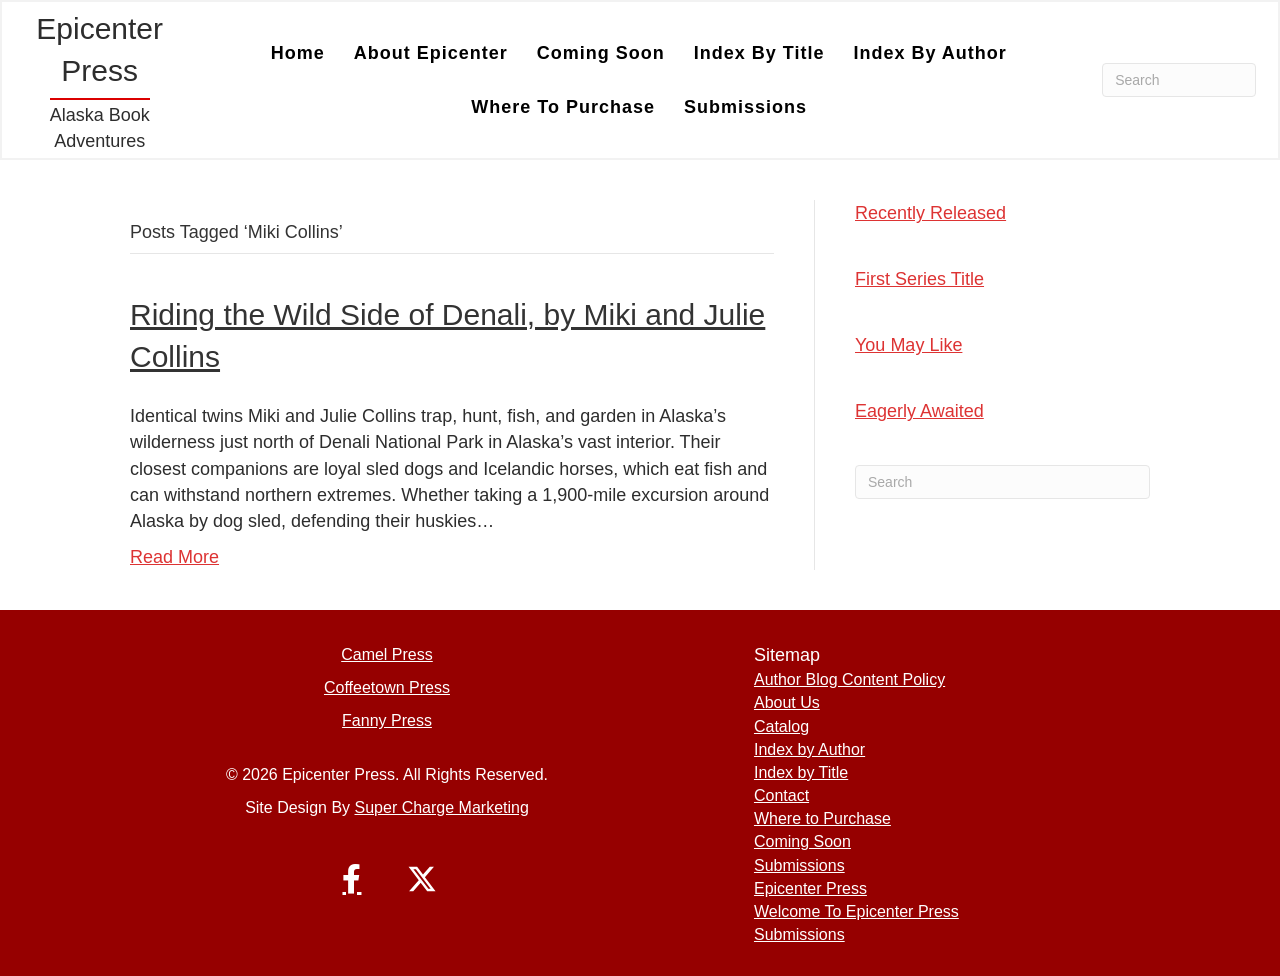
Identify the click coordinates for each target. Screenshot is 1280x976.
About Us (787, 702)
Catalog (781, 726)
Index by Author (929, 53)
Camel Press (387, 654)
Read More (174, 557)
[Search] (1179, 80)
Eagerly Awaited (919, 411)
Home (298, 53)
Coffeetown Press (387, 687)
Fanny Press (387, 720)
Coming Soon (601, 53)
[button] (352, 879)
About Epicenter (431, 53)
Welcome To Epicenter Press (856, 911)
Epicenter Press (810, 888)
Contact (781, 795)
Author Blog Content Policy (849, 679)
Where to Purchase (563, 107)
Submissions (745, 107)
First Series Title (919, 279)
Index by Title (759, 53)
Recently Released (930, 213)
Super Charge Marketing (442, 807)
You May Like (908, 345)
